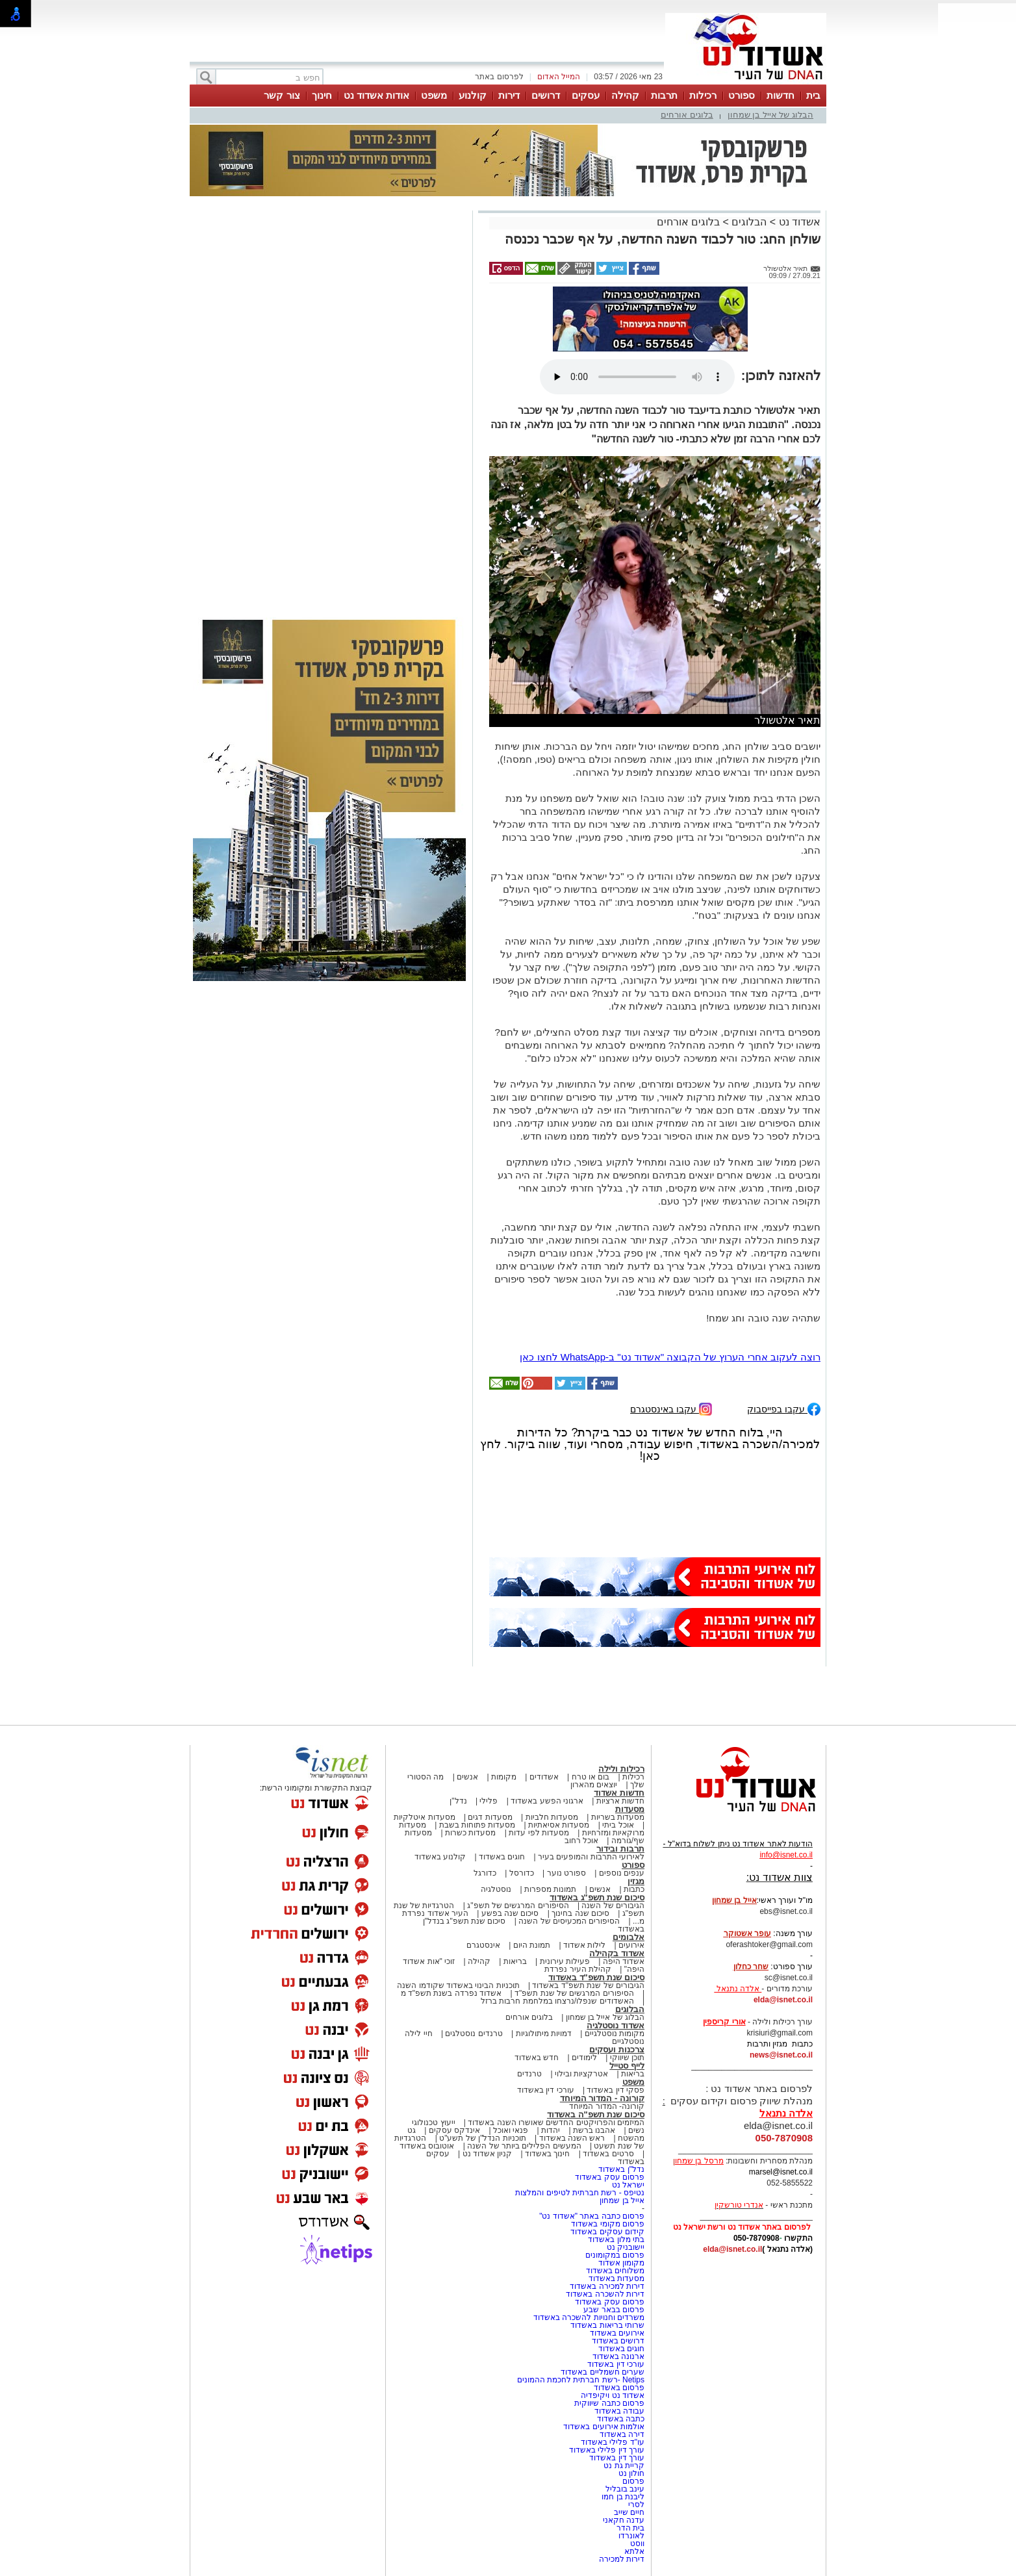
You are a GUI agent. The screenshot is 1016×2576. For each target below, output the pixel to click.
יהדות (550, 2130)
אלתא (634, 2551)
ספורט (741, 95)
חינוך (322, 95)
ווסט (637, 2543)
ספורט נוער (566, 1873)
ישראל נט (628, 2184)
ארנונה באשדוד (618, 2356)
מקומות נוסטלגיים (613, 2033)
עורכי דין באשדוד (545, 2090)
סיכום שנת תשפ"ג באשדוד (597, 1897)
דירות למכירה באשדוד (607, 2286)
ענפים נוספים (621, 1873)
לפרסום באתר (499, 76)
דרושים (545, 95)
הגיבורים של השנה (612, 1905)
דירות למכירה (621, 2559)
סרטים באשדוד (608, 2153)
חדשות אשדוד (619, 1793)
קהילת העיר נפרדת (577, 1969)
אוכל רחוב (581, 1840)
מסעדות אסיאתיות (558, 1825)
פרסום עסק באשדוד (608, 2177)
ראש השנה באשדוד (572, 2138)
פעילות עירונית (565, 1961)
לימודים (583, 2057)
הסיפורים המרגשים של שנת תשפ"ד (573, 1993)
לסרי (636, 2504)
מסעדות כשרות (470, 1832)
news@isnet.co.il (781, 2055)
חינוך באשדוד (547, 2153)
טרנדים (529, 2073)
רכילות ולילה (621, 1769)
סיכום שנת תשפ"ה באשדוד (595, 2114)
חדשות (780, 95)
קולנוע (473, 95)
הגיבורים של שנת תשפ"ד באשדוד (587, 1985)
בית (813, 95)
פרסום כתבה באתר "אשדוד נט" (591, 2216)
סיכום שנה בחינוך (580, 1913)
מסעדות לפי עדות (539, 1832)
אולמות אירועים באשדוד (603, 2426)
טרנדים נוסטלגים (473, 2033)
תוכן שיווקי (627, 2057)
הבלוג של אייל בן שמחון (770, 115)
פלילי (488, 1800)
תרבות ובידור (620, 1849)
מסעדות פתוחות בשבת (477, 1825)
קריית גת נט (623, 2465)
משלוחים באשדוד (615, 2270)
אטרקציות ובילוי (581, 2073)
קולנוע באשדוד (440, 1856)
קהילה (625, 95)
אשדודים (544, 1776)
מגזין (636, 1881)
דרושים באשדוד (618, 2340)
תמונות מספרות (549, 1889)
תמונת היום (531, 1945)
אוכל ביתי (617, 1825)
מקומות (503, 1776)
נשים (636, 2130)
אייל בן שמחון (622, 2200)
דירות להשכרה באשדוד (605, 2294)
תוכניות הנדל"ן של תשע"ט (482, 2138)
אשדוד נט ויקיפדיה (611, 2395)
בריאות (515, 1961)
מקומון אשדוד (621, 2262)
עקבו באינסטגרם (671, 1408)
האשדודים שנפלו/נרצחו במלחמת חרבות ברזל (557, 2001)
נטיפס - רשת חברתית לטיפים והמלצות (579, 2192)
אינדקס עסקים (454, 2130)
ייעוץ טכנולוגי (433, 2122)
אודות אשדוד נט (376, 95)
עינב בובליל (624, 2488)
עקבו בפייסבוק (783, 1408)
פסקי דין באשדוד (615, 2090)
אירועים (631, 1945)
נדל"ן (458, 1800)
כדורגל (485, 1873)
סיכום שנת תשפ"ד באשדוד (596, 1977)
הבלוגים (749, 221)
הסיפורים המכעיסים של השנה (569, 1921)
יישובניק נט (624, 2247)
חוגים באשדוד (502, 1856)
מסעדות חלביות (552, 1817)
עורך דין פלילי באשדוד (605, 2450)
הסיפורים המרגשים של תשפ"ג (517, 1905)
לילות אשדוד (584, 1945)
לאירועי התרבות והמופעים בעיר (591, 1856)
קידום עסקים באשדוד (607, 2231)
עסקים (586, 95)
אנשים (467, 1776)
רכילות (703, 95)
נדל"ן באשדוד (621, 2169)
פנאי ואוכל (510, 2130)
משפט (434, 95)
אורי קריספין (724, 2021)
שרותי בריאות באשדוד (607, 2325)
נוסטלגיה (496, 1889)
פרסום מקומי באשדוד (607, 2223)
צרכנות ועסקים (616, 2049)
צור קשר (281, 95)
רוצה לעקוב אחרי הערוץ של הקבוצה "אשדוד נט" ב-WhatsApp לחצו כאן (670, 1356)
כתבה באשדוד (619, 2418)
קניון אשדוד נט (486, 2153)
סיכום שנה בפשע (510, 1913)
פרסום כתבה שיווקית (608, 2403)
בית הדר (630, 2527)
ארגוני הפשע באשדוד (547, 1800)
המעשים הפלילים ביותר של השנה (524, 2145)
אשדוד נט (798, 221)
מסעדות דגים (490, 1817)
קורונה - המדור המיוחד (602, 2098)
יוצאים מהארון (593, 1784)
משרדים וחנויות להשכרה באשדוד (588, 2317)
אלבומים (628, 1937)
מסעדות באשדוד (616, 2278)
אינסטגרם (483, 1945)
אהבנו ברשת (594, 2130)
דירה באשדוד (622, 2434)
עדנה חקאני (623, 2520)
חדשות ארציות (620, 1800)
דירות (509, 95)
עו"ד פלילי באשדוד (611, 2442)
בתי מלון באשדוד (616, 2239)
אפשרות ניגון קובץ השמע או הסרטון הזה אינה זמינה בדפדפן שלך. (637, 376)
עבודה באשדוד (618, 2411)
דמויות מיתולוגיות (544, 2033)
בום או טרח (591, 1776)
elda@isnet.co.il (783, 1999)
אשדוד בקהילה (616, 1953)
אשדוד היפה (622, 1961)
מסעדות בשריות (617, 1817)
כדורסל (521, 1873)
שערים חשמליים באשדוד (602, 2372)
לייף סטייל (626, 2066)
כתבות (634, 1889)
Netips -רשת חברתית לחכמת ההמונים (580, 2379)
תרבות (664, 95)
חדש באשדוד (536, 2057)
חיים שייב (629, 2512)
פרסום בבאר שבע (613, 2309)
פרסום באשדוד (617, 2387)
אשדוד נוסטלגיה (615, 2025)
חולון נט (630, 2473)
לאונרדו (631, 2535)
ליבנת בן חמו (623, 2496)
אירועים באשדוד (617, 2333)
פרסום (632, 2481)
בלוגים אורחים (687, 115)
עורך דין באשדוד (616, 2457)
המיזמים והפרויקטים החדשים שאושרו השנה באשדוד (555, 2122)
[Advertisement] (329, 397)
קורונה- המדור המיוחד (606, 2106)
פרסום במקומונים (614, 2255)
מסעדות (629, 1809)
